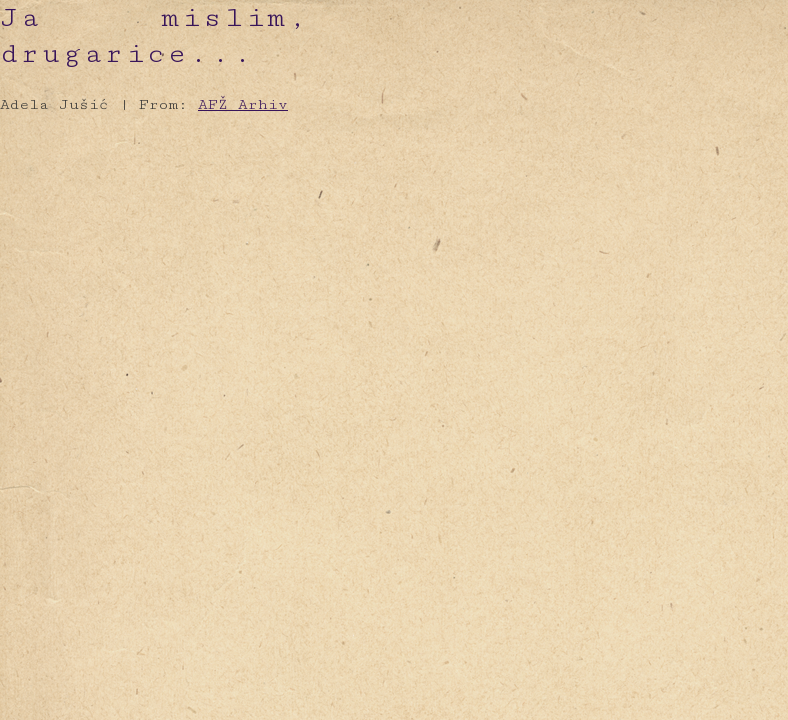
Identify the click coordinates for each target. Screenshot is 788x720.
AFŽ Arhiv (243, 104)
